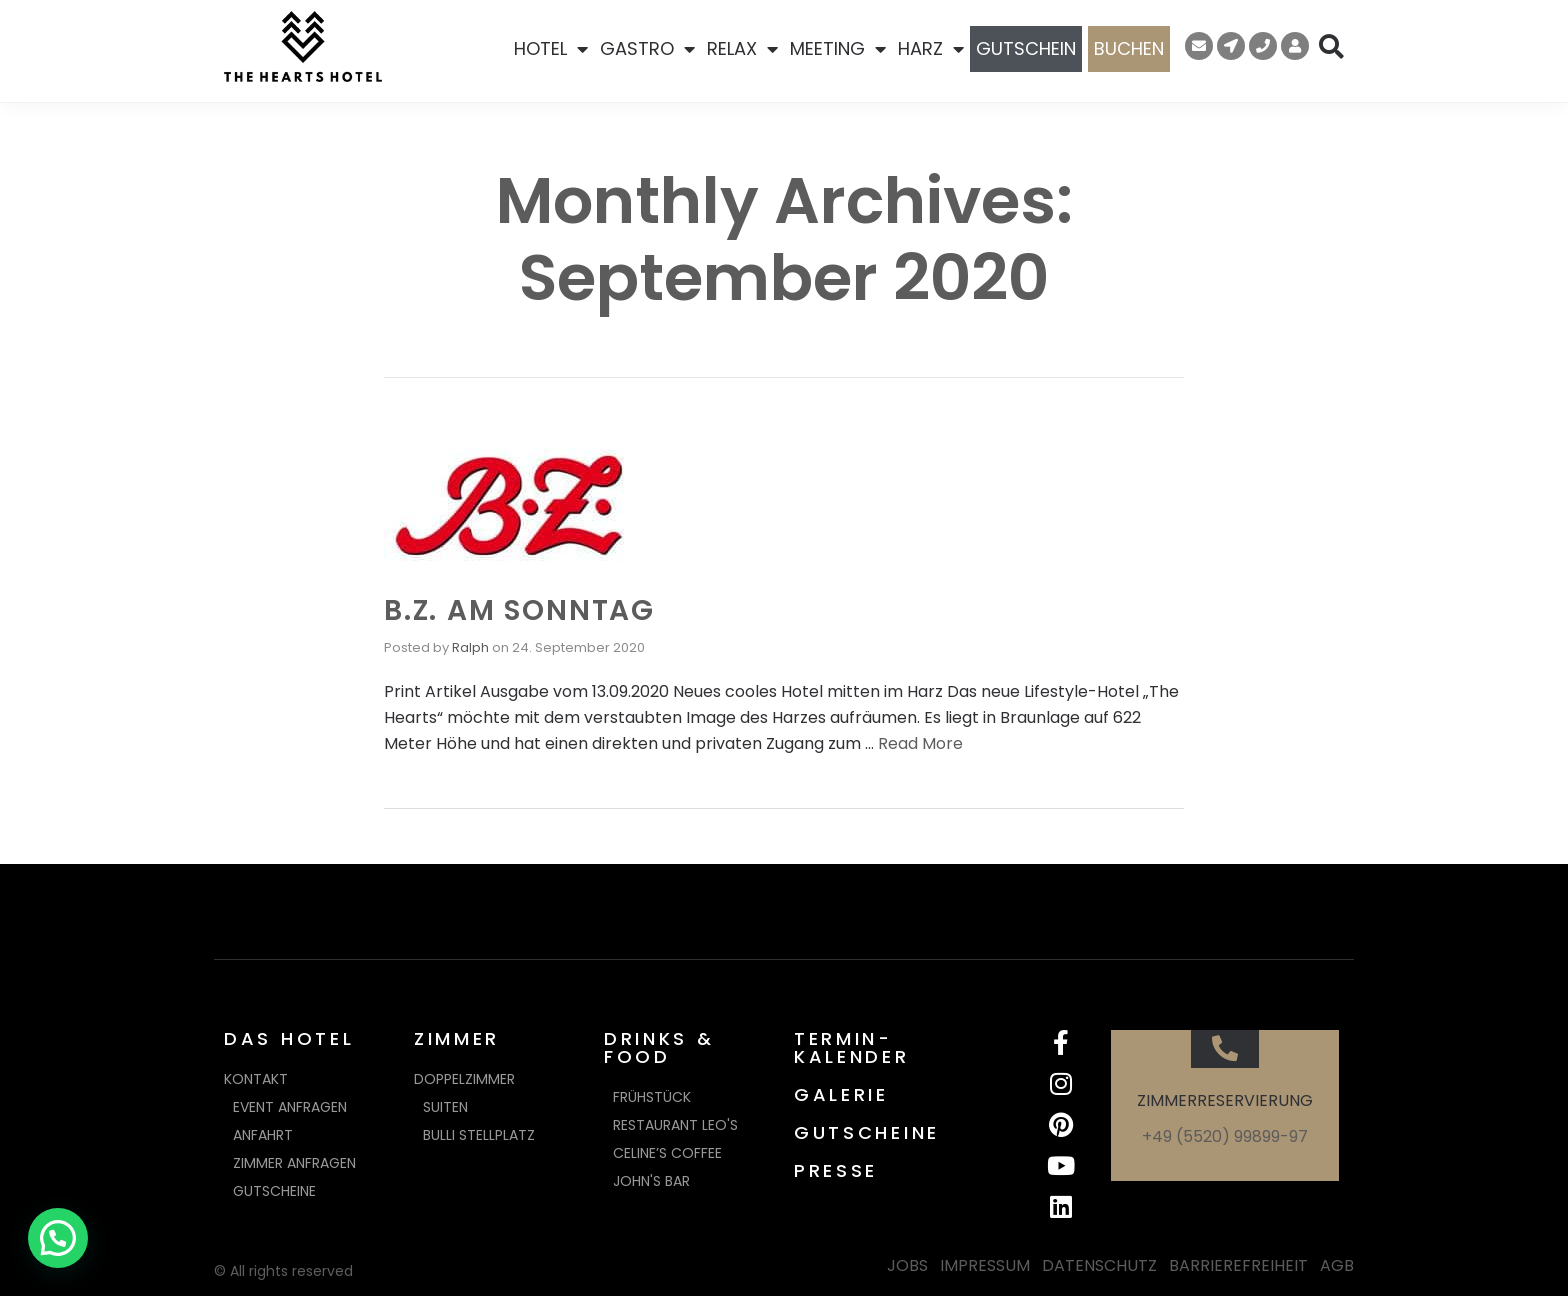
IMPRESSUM (985, 1265)
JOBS (907, 1265)
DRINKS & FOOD (659, 1047)
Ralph (470, 647)
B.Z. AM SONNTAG (519, 610)
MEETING (838, 49)
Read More (920, 743)
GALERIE (841, 1094)
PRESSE (836, 1170)
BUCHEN (1129, 48)
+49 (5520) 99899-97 (1225, 1136)
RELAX (742, 49)
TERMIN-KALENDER (852, 1047)
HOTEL (551, 49)
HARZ (931, 49)
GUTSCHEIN (1026, 48)
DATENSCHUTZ (1099, 1265)
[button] (58, 1238)
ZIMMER (457, 1038)
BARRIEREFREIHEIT (1238, 1265)
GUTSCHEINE (867, 1132)
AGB (1337, 1265)
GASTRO (647, 49)
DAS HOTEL (289, 1038)
